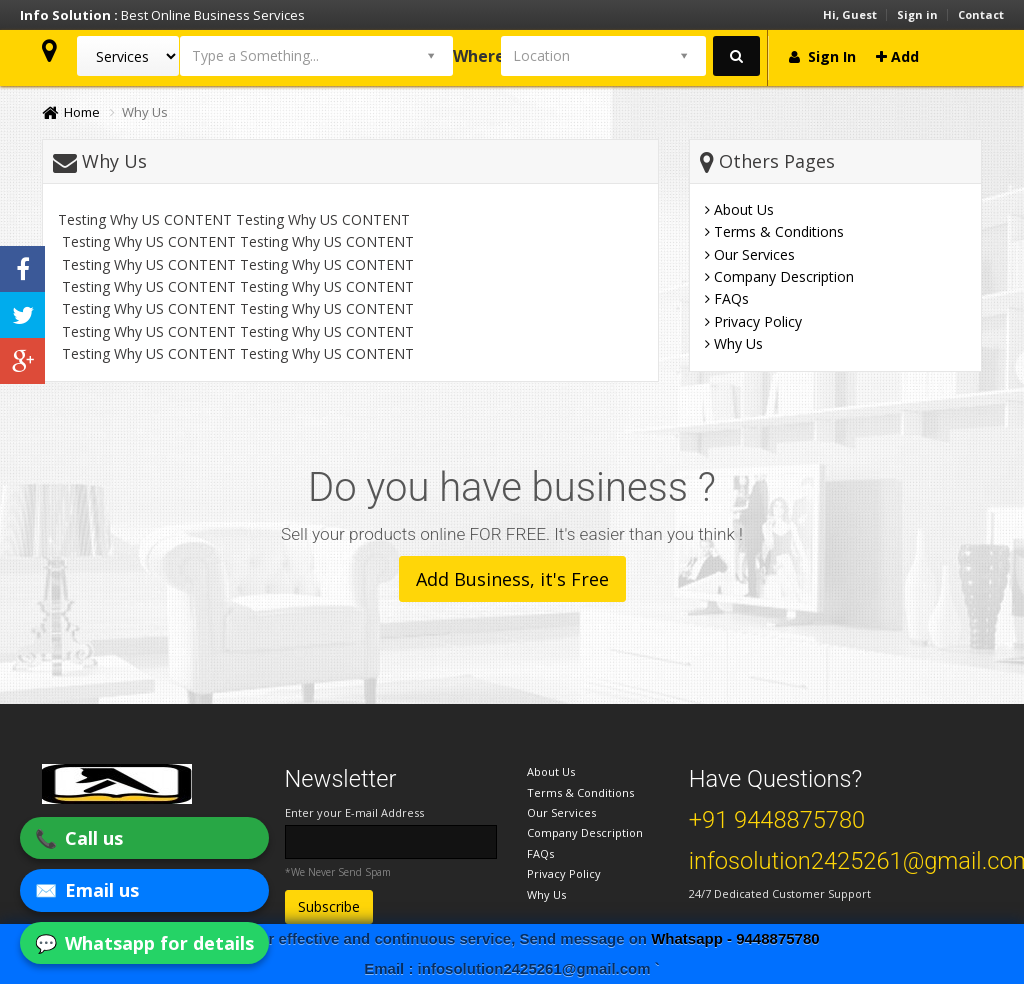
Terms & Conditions (774, 231)
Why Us (734, 343)
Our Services (750, 254)
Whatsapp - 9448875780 (735, 938)
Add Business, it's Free (512, 579)
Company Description (779, 276)
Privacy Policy (753, 321)
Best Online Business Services (162, 15)
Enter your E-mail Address (354, 812)
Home (71, 112)
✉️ (87, 890)
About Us (739, 209)
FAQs (727, 298)
